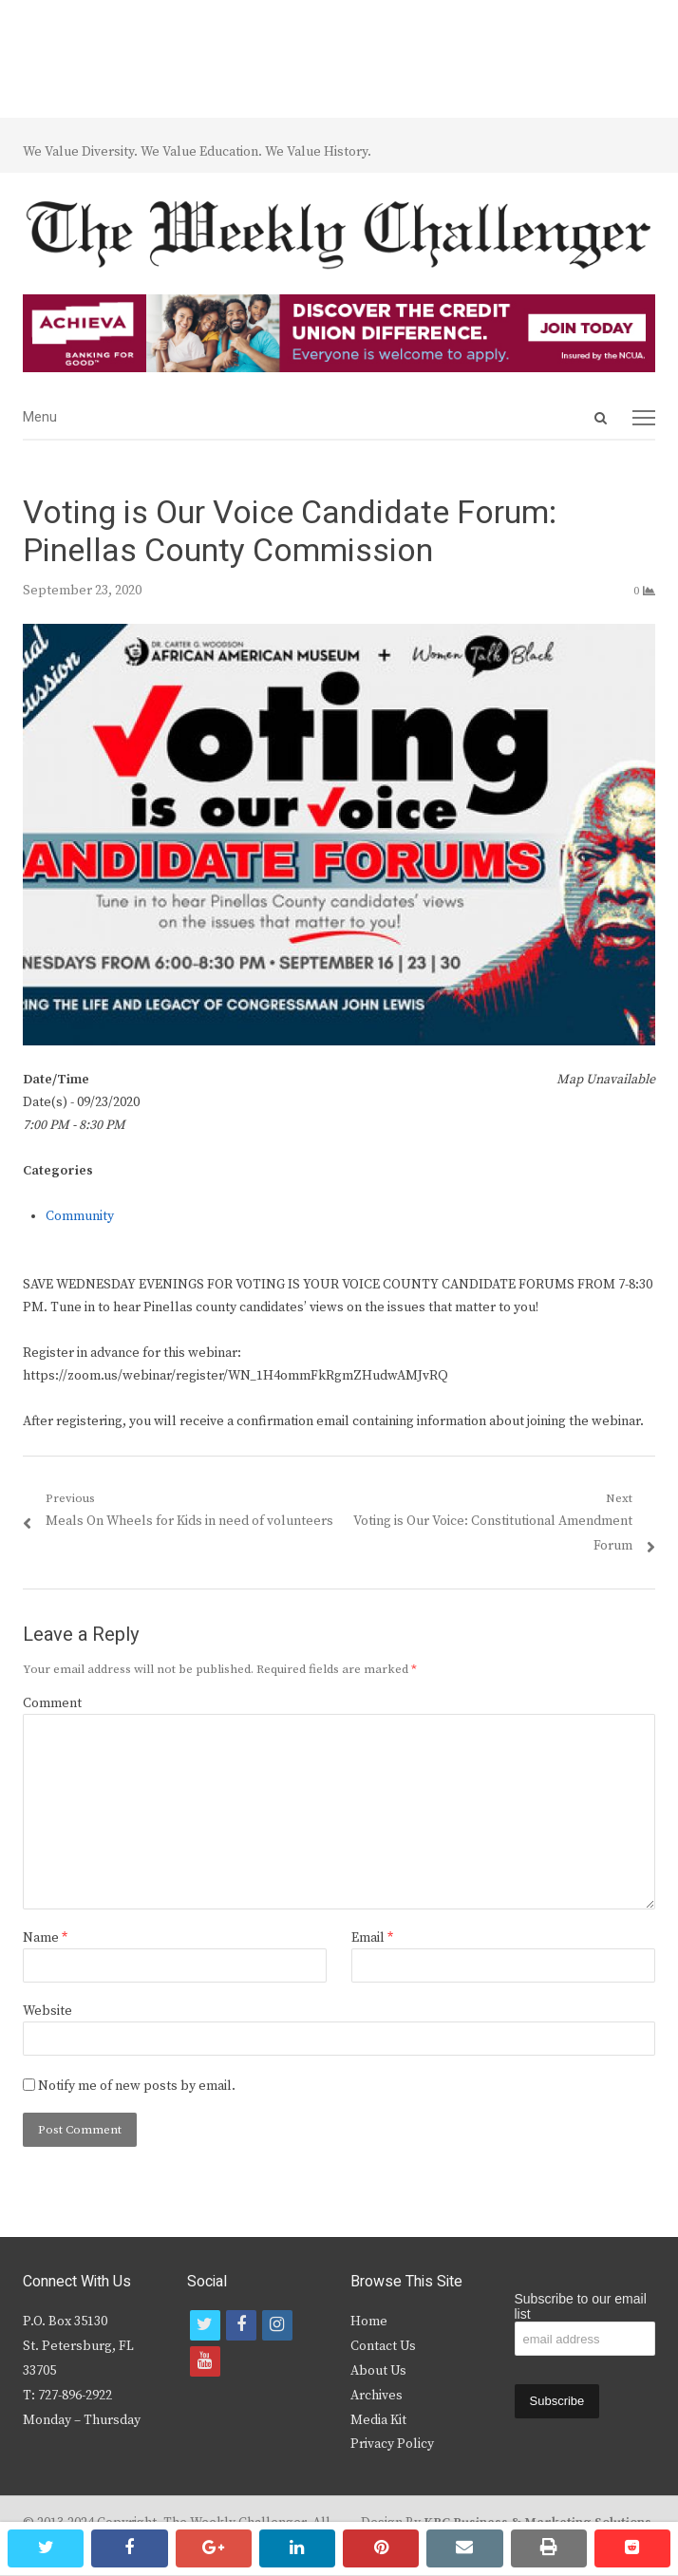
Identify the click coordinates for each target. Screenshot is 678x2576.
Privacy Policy (392, 2444)
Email (372, 1937)
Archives (376, 2395)
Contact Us (383, 2346)
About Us (378, 2370)
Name (45, 1937)
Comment (52, 1703)
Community (80, 1216)
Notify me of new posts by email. (136, 2086)
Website (47, 2011)
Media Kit (378, 2420)
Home (368, 2321)
